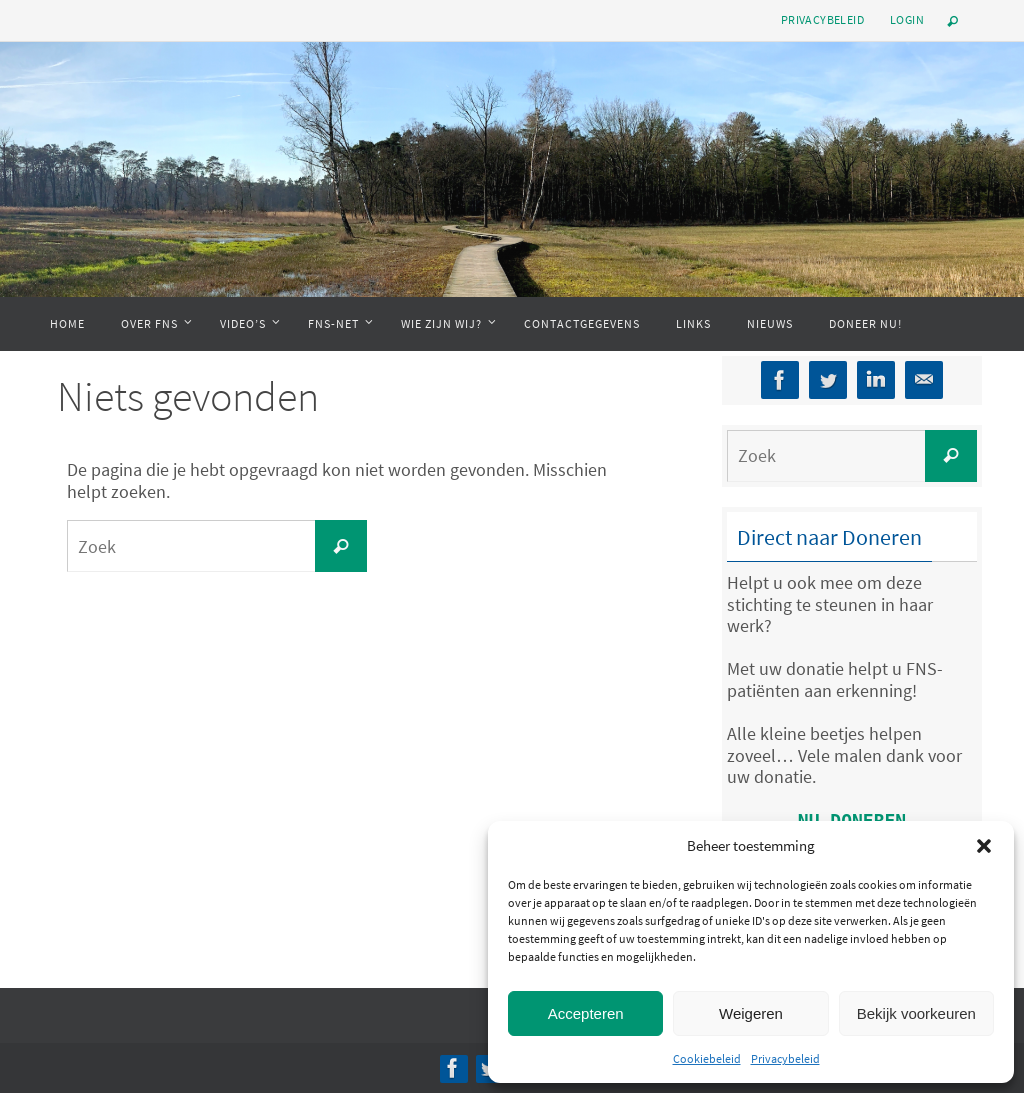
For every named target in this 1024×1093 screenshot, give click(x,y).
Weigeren (751, 1013)
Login (907, 19)
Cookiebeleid (707, 1058)
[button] (984, 846)
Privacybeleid (785, 1058)
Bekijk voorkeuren (916, 1013)
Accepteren (586, 1013)
